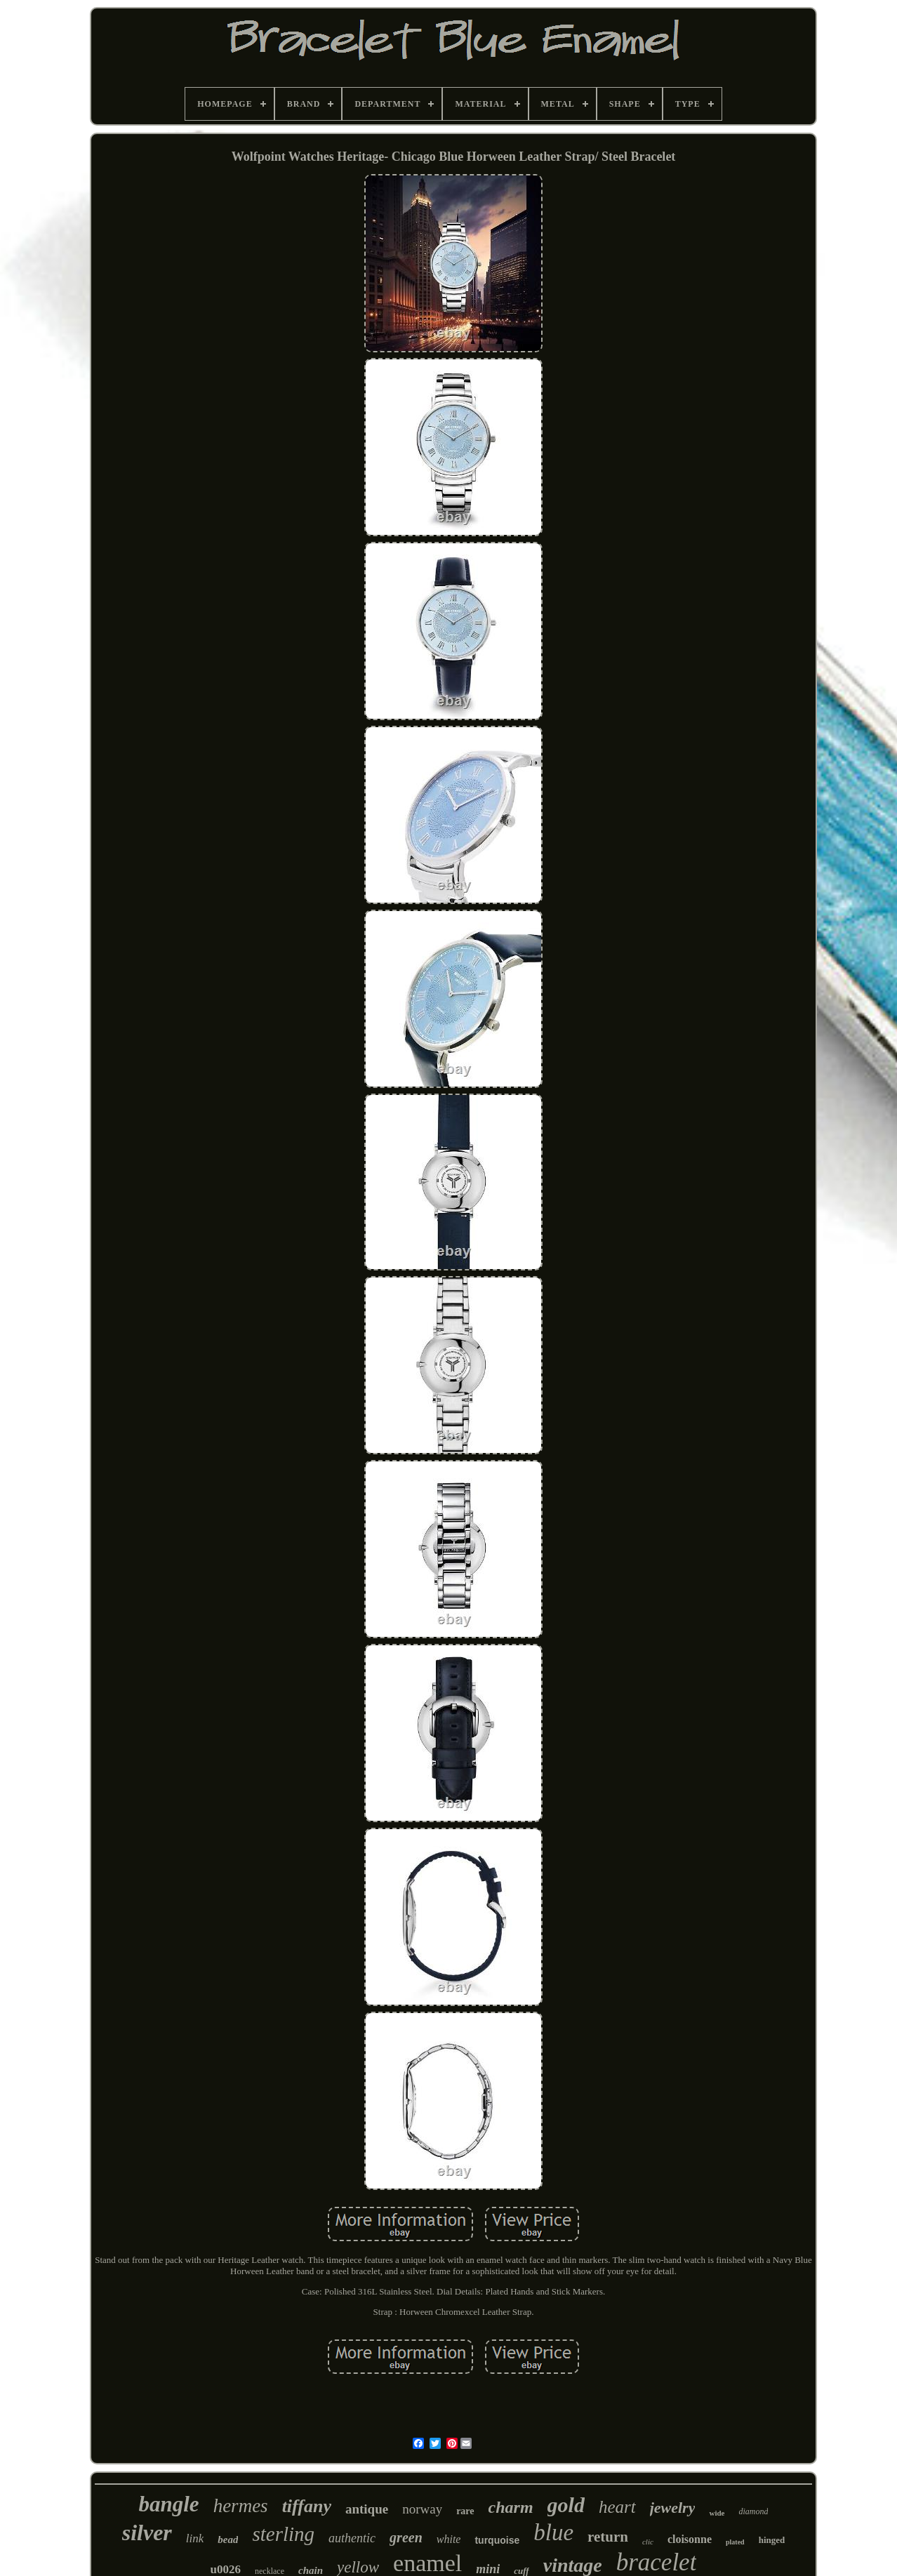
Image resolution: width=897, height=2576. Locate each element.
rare (465, 2511)
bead (228, 2539)
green (406, 2537)
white (449, 2539)
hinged (772, 2540)
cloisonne (689, 2539)
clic (647, 2541)
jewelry (673, 2507)
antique (366, 2509)
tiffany (306, 2506)
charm (511, 2507)
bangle (169, 2504)
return (607, 2536)
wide (716, 2513)
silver (147, 2532)
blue (553, 2532)
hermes (240, 2505)
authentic (352, 2538)
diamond (753, 2511)
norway (422, 2509)
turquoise (496, 2540)
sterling (283, 2534)
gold (566, 2504)
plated (735, 2542)
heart (617, 2506)
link (195, 2538)
